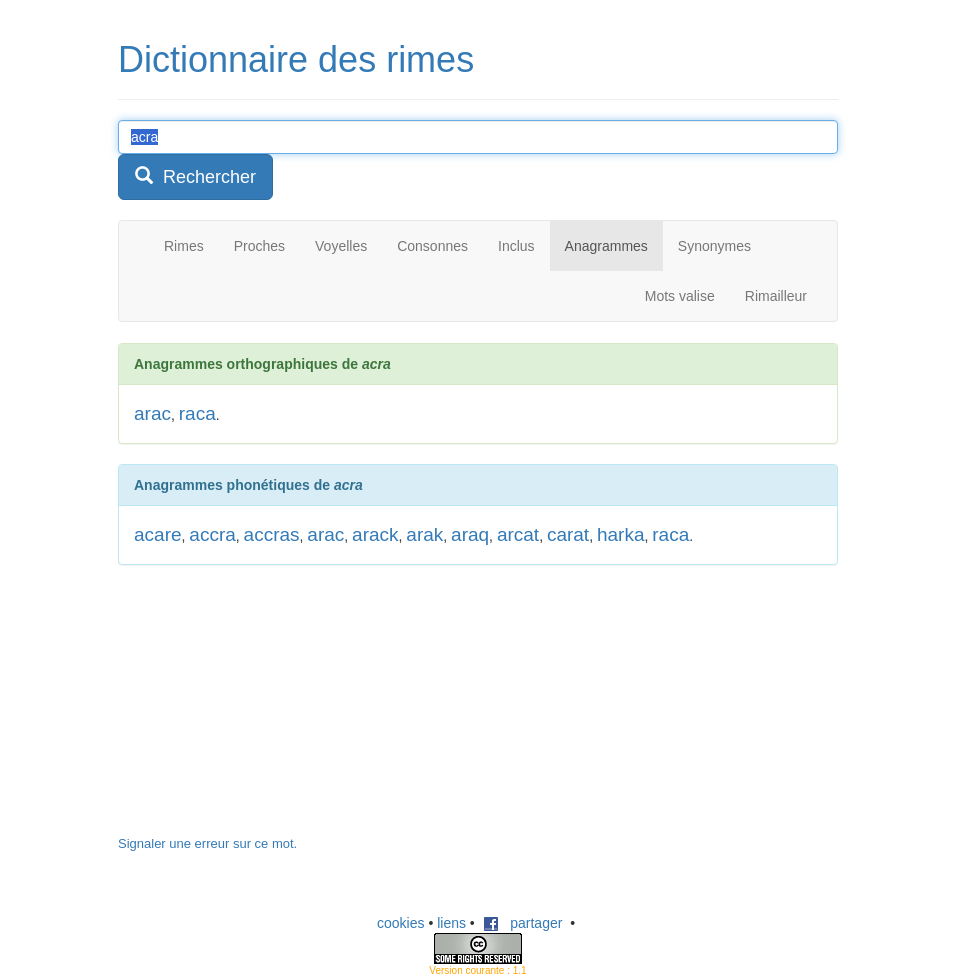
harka (621, 534)
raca (197, 413)
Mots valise (680, 296)
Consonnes (432, 246)
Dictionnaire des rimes (296, 59)
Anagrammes (606, 246)
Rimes (184, 246)
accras (272, 534)
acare (158, 534)
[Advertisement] (268, 710)
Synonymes (714, 246)
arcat (518, 534)
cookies (400, 923)
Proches (259, 246)
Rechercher (195, 176)
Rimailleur (776, 296)
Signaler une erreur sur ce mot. (207, 843)
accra (212, 534)
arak (424, 534)
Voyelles (341, 246)
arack (375, 534)
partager (523, 923)
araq (470, 534)
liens (451, 923)
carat (568, 534)
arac (152, 413)
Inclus (516, 246)
